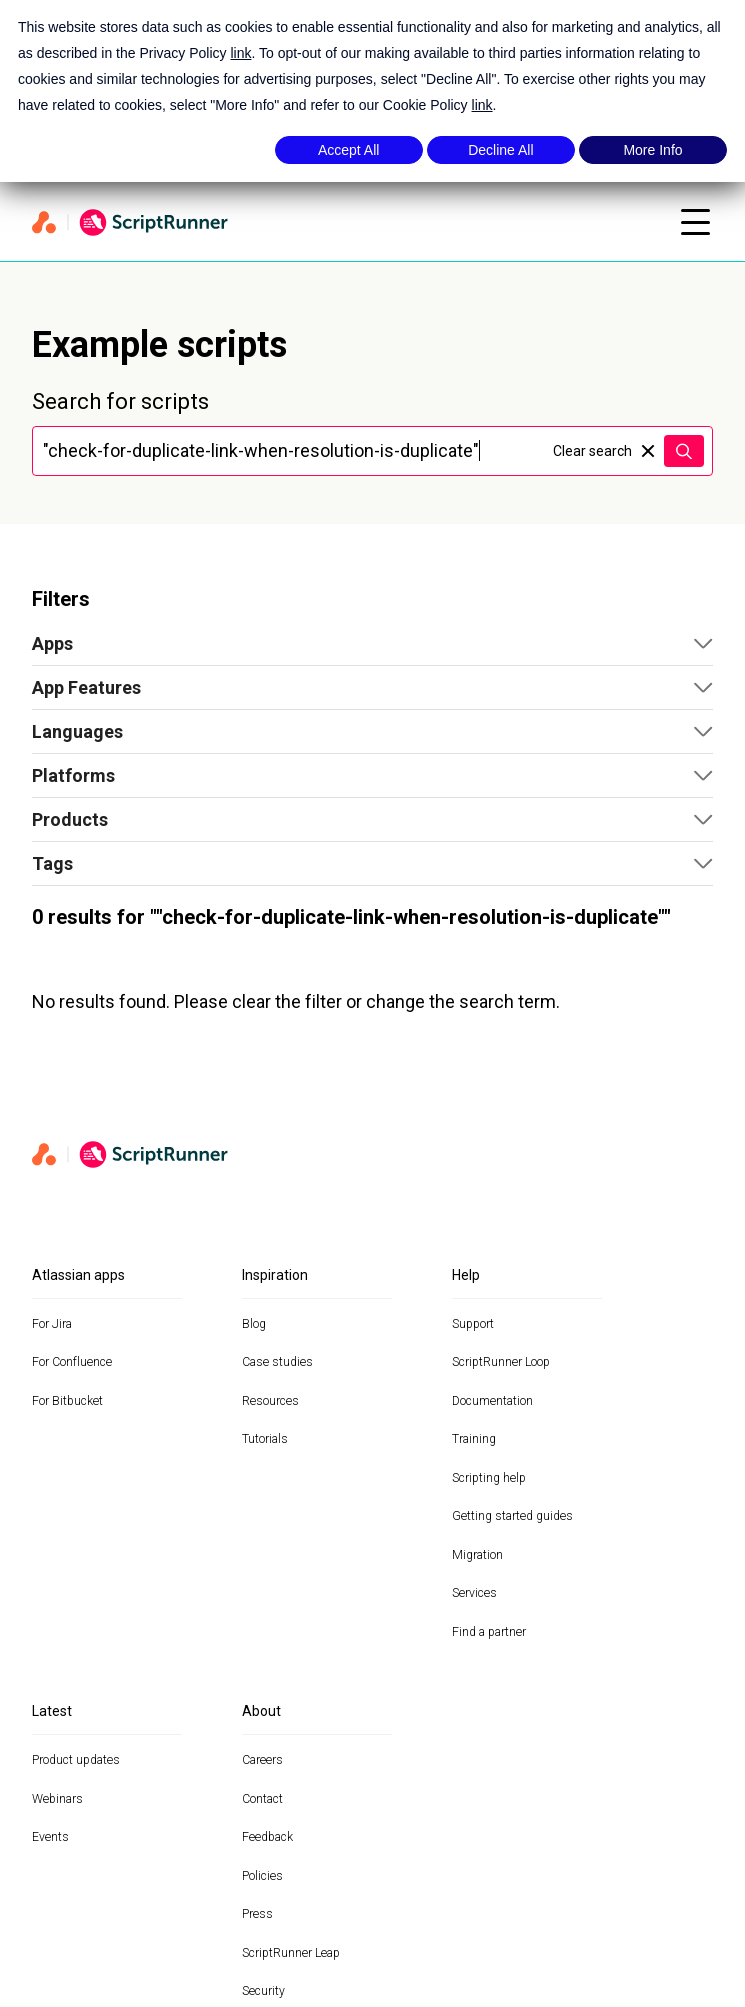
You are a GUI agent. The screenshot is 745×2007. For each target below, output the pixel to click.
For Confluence (72, 1362)
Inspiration (275, 1275)
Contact (262, 1799)
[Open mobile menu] (695, 222)
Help (466, 1275)
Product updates (76, 1760)
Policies (262, 1876)
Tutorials (265, 1439)
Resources (270, 1401)
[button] (372, 644)
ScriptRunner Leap (291, 1953)
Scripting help (489, 1478)
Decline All (500, 150)
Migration (477, 1555)
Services (474, 1593)
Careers (262, 1760)
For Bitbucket (67, 1401)
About (261, 1711)
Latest (52, 1711)
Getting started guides (512, 1516)
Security (263, 1991)
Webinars (57, 1799)
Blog (254, 1324)
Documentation (492, 1401)
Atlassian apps (78, 1275)
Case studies (277, 1362)
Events (50, 1837)
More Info (652, 150)
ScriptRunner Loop (501, 1362)
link (240, 53)
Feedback (267, 1837)
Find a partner (489, 1632)
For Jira (52, 1324)
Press (257, 1914)
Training (474, 1439)
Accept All (348, 150)
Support (473, 1324)
